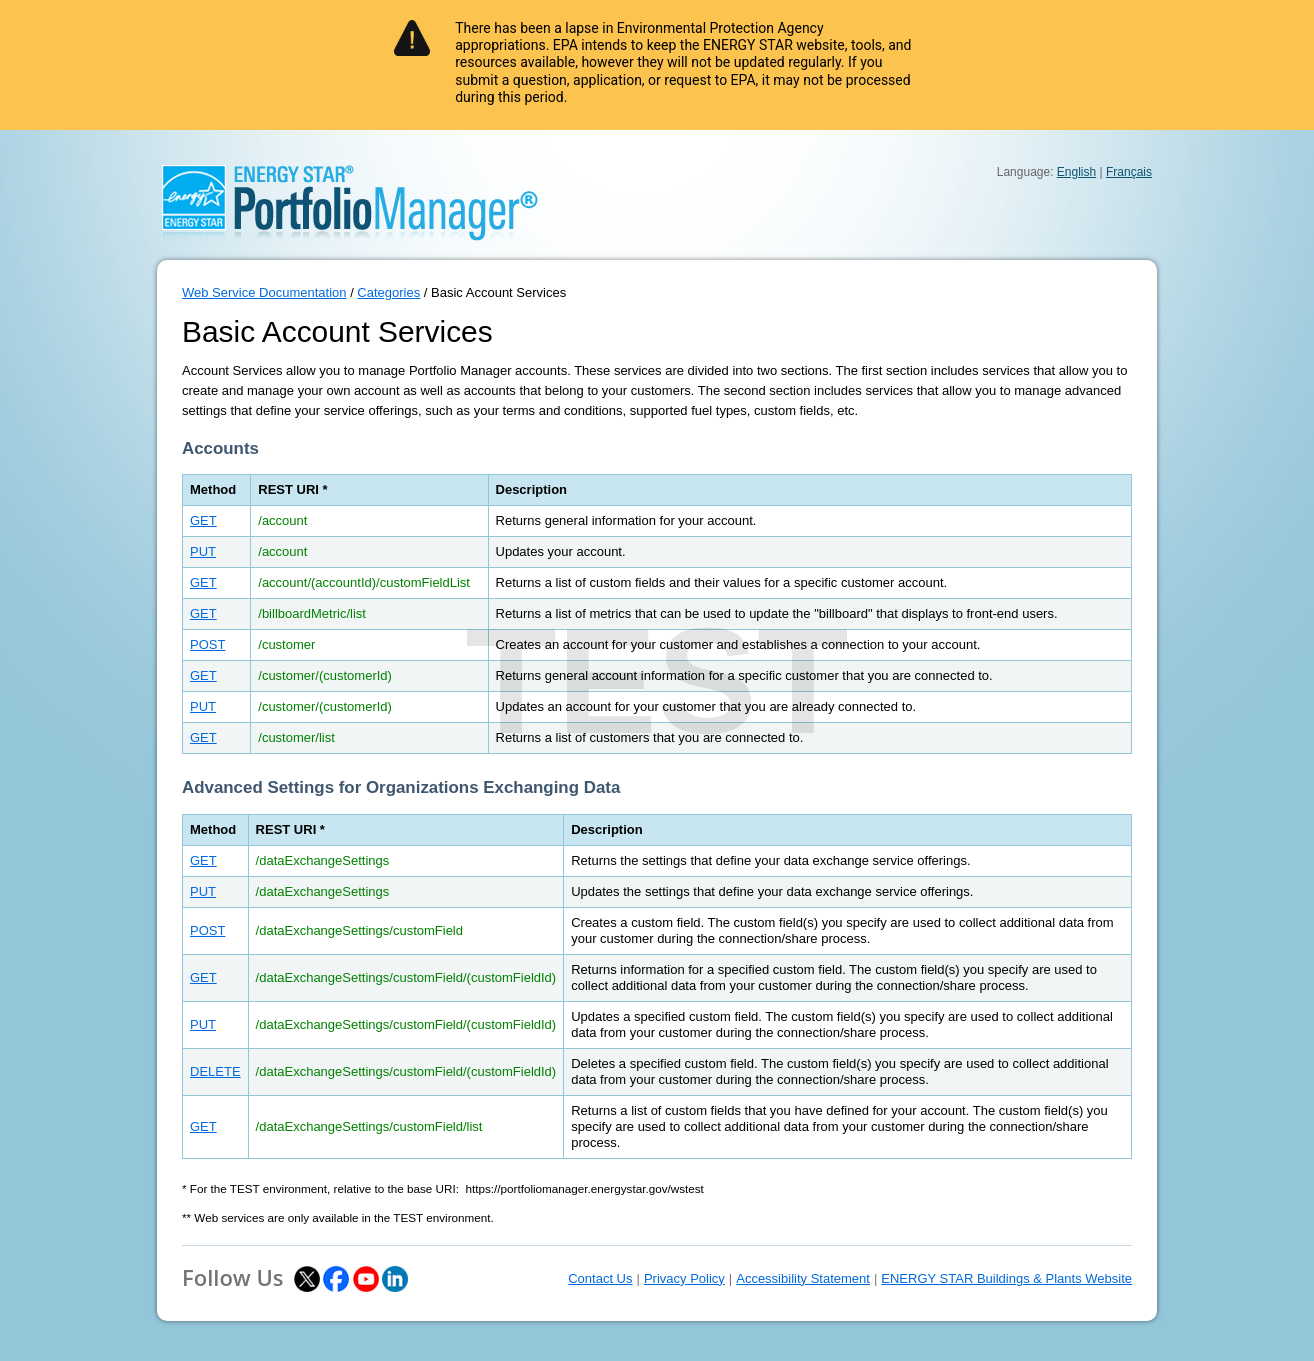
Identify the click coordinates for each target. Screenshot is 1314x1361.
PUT (203, 551)
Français (1129, 172)
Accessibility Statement (803, 1278)
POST (207, 644)
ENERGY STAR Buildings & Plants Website (1006, 1278)
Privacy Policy (684, 1278)
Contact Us (600, 1278)
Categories (388, 292)
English (1076, 172)
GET (203, 520)
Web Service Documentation (264, 292)
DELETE (215, 1071)
